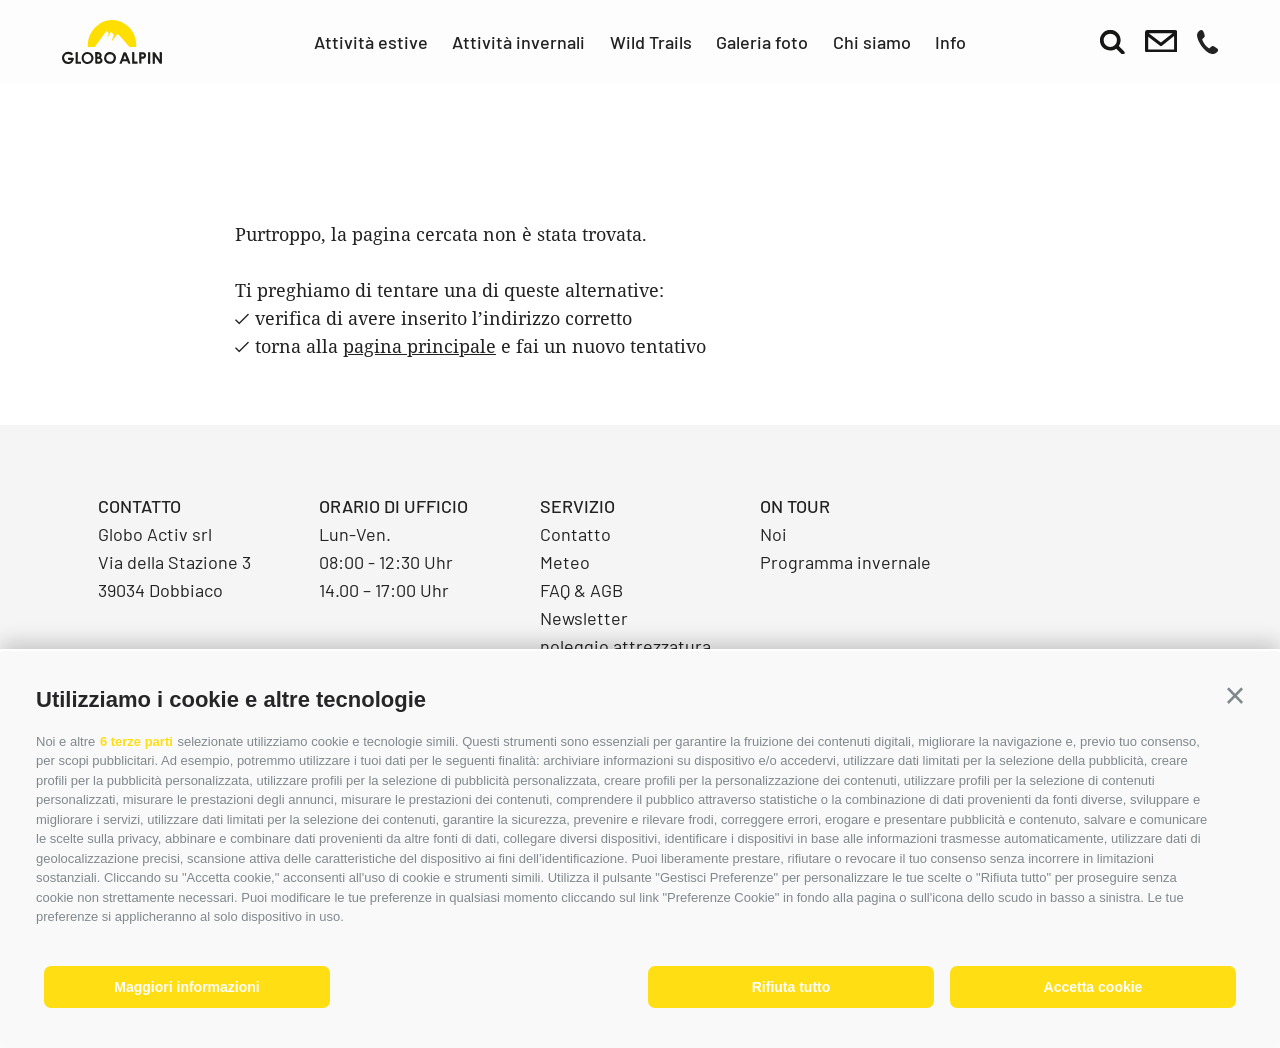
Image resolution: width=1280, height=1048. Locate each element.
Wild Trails (651, 42)
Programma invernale (845, 562)
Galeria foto (762, 42)
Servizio (577, 506)
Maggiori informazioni (186, 987)
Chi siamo (872, 42)
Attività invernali (518, 42)
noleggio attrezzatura (625, 646)
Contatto (575, 534)
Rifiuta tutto (791, 987)
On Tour (795, 506)
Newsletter (584, 618)
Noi (773, 534)
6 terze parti (136, 741)
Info (950, 42)
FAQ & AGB (581, 590)
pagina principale (419, 346)
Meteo (565, 562)
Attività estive (371, 42)
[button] (1235, 696)
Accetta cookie (1093, 987)
